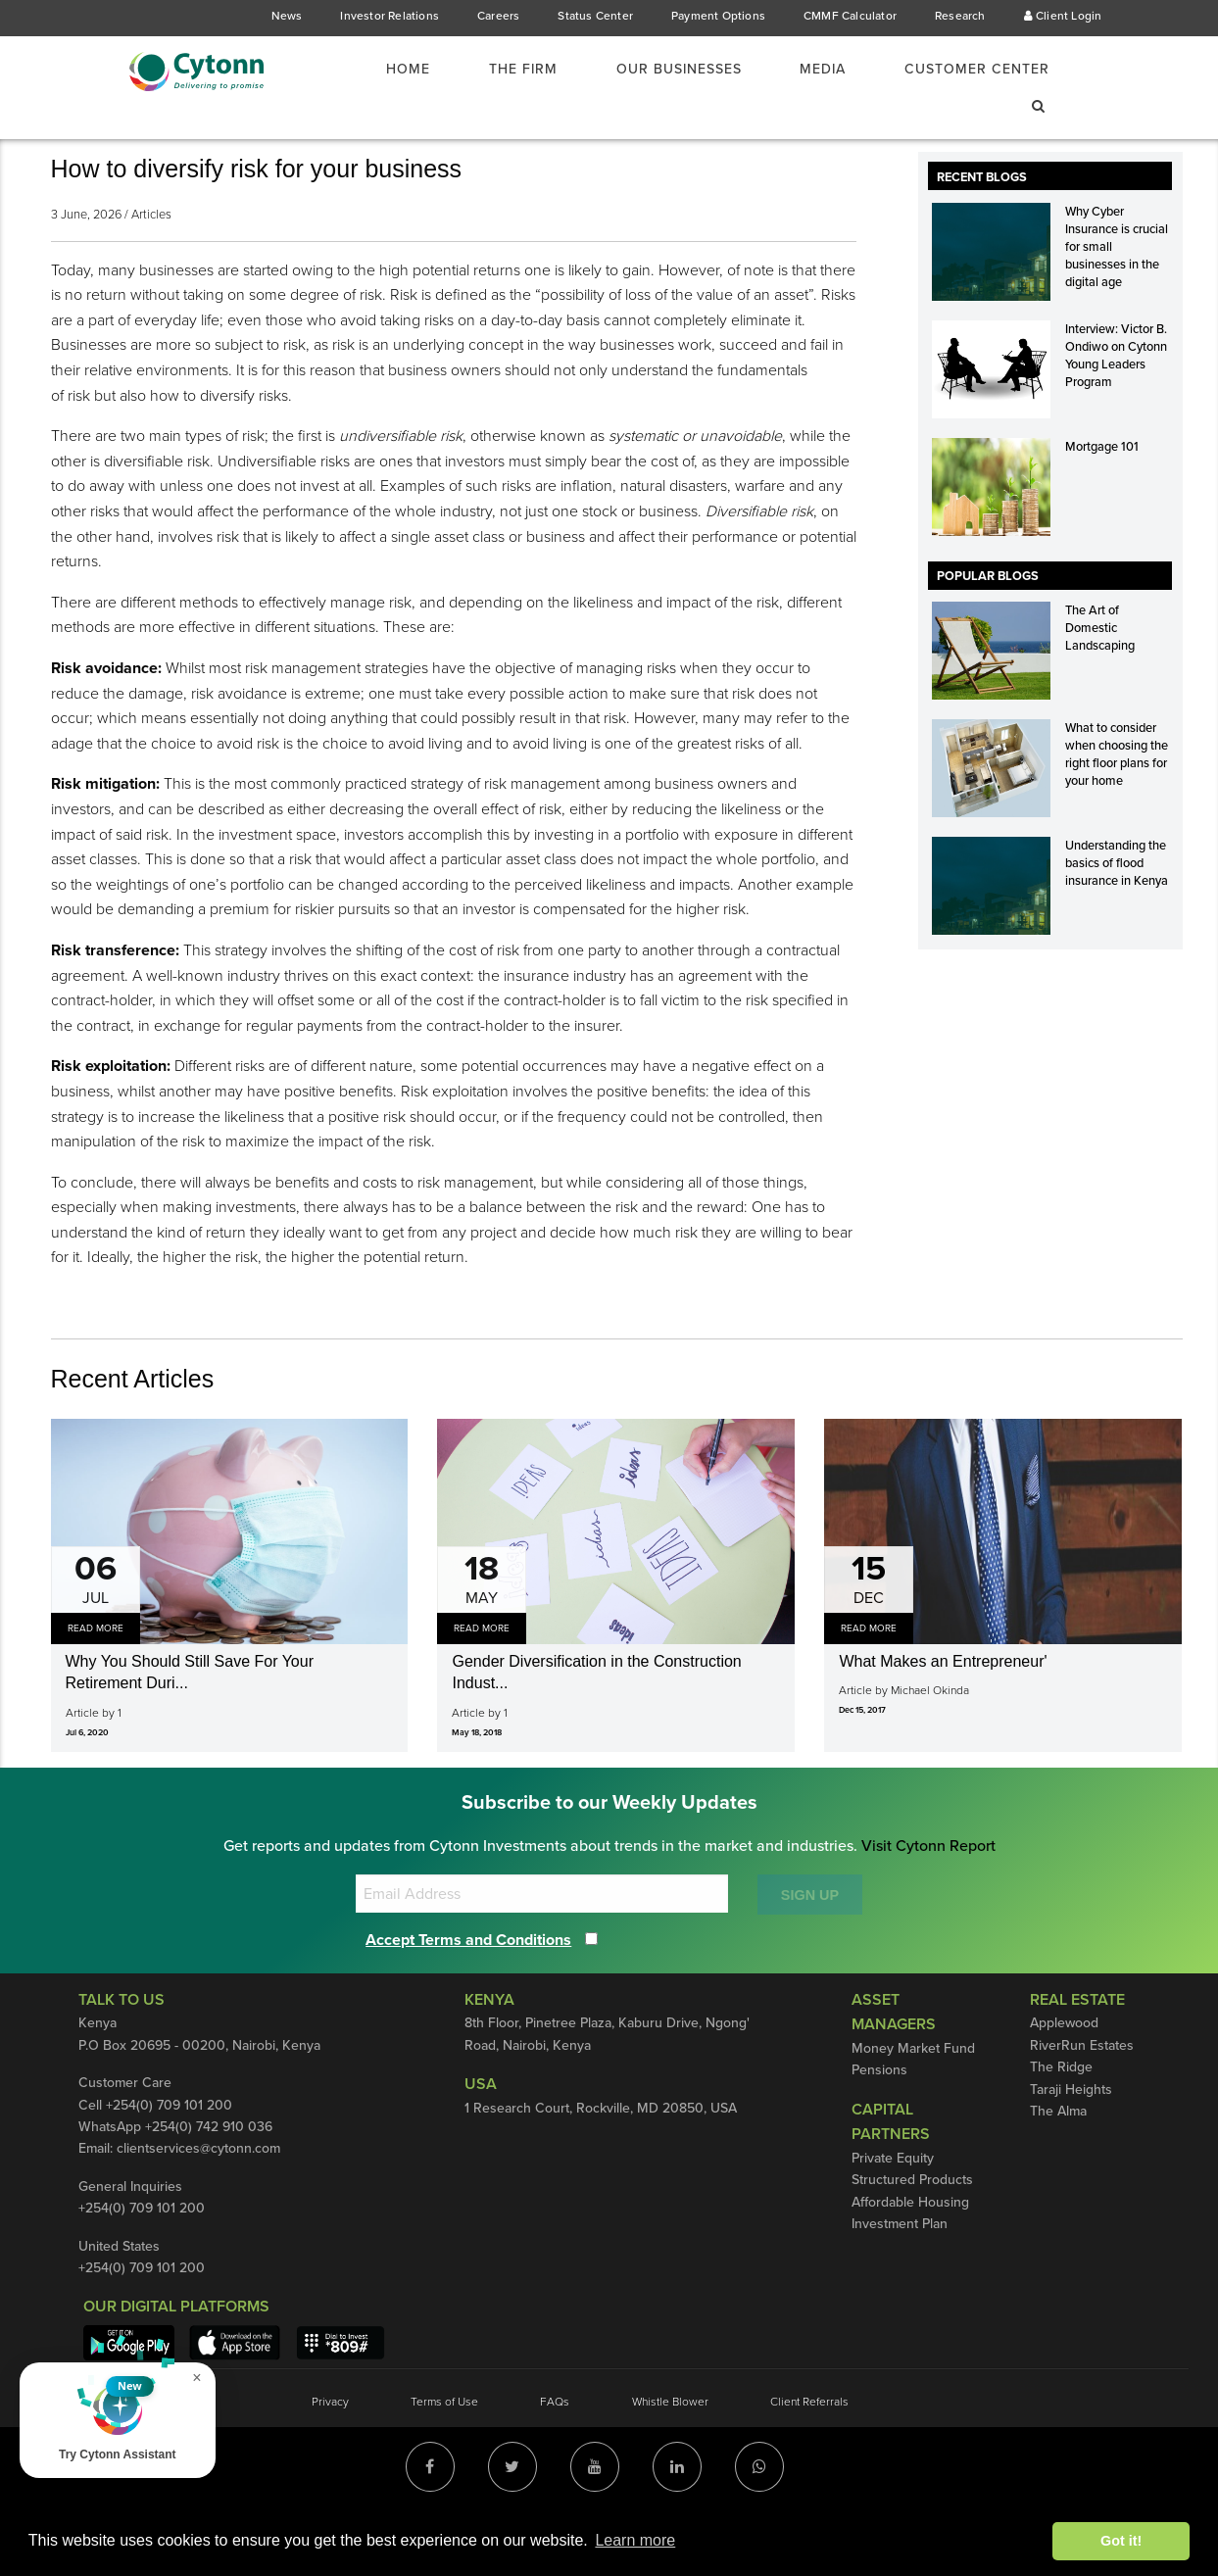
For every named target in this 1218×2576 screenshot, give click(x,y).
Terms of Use (443, 2452)
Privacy (327, 2452)
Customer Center (973, 69)
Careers (495, 16)
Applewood (1063, 2074)
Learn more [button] (635, 2540)
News (284, 16)
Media (813, 69)
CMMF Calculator (849, 16)
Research (960, 16)
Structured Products (912, 2231)
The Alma (1059, 2162)
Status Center (594, 16)
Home (381, 69)
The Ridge (1062, 2118)
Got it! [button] (1121, 2541)
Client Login (1063, 16)
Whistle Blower (670, 2452)
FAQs (554, 2452)
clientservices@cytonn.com (204, 2200)
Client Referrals (812, 2452)
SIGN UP (810, 1946)
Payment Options (715, 16)
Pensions (880, 2121)
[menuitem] (393, 69)
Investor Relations (387, 16)
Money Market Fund (913, 2100)
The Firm (499, 69)
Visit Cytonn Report (931, 1897)
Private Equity (894, 2209)
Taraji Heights (1071, 2140)
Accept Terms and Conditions (476, 1990)
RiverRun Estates (1083, 2097)
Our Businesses (662, 69)
